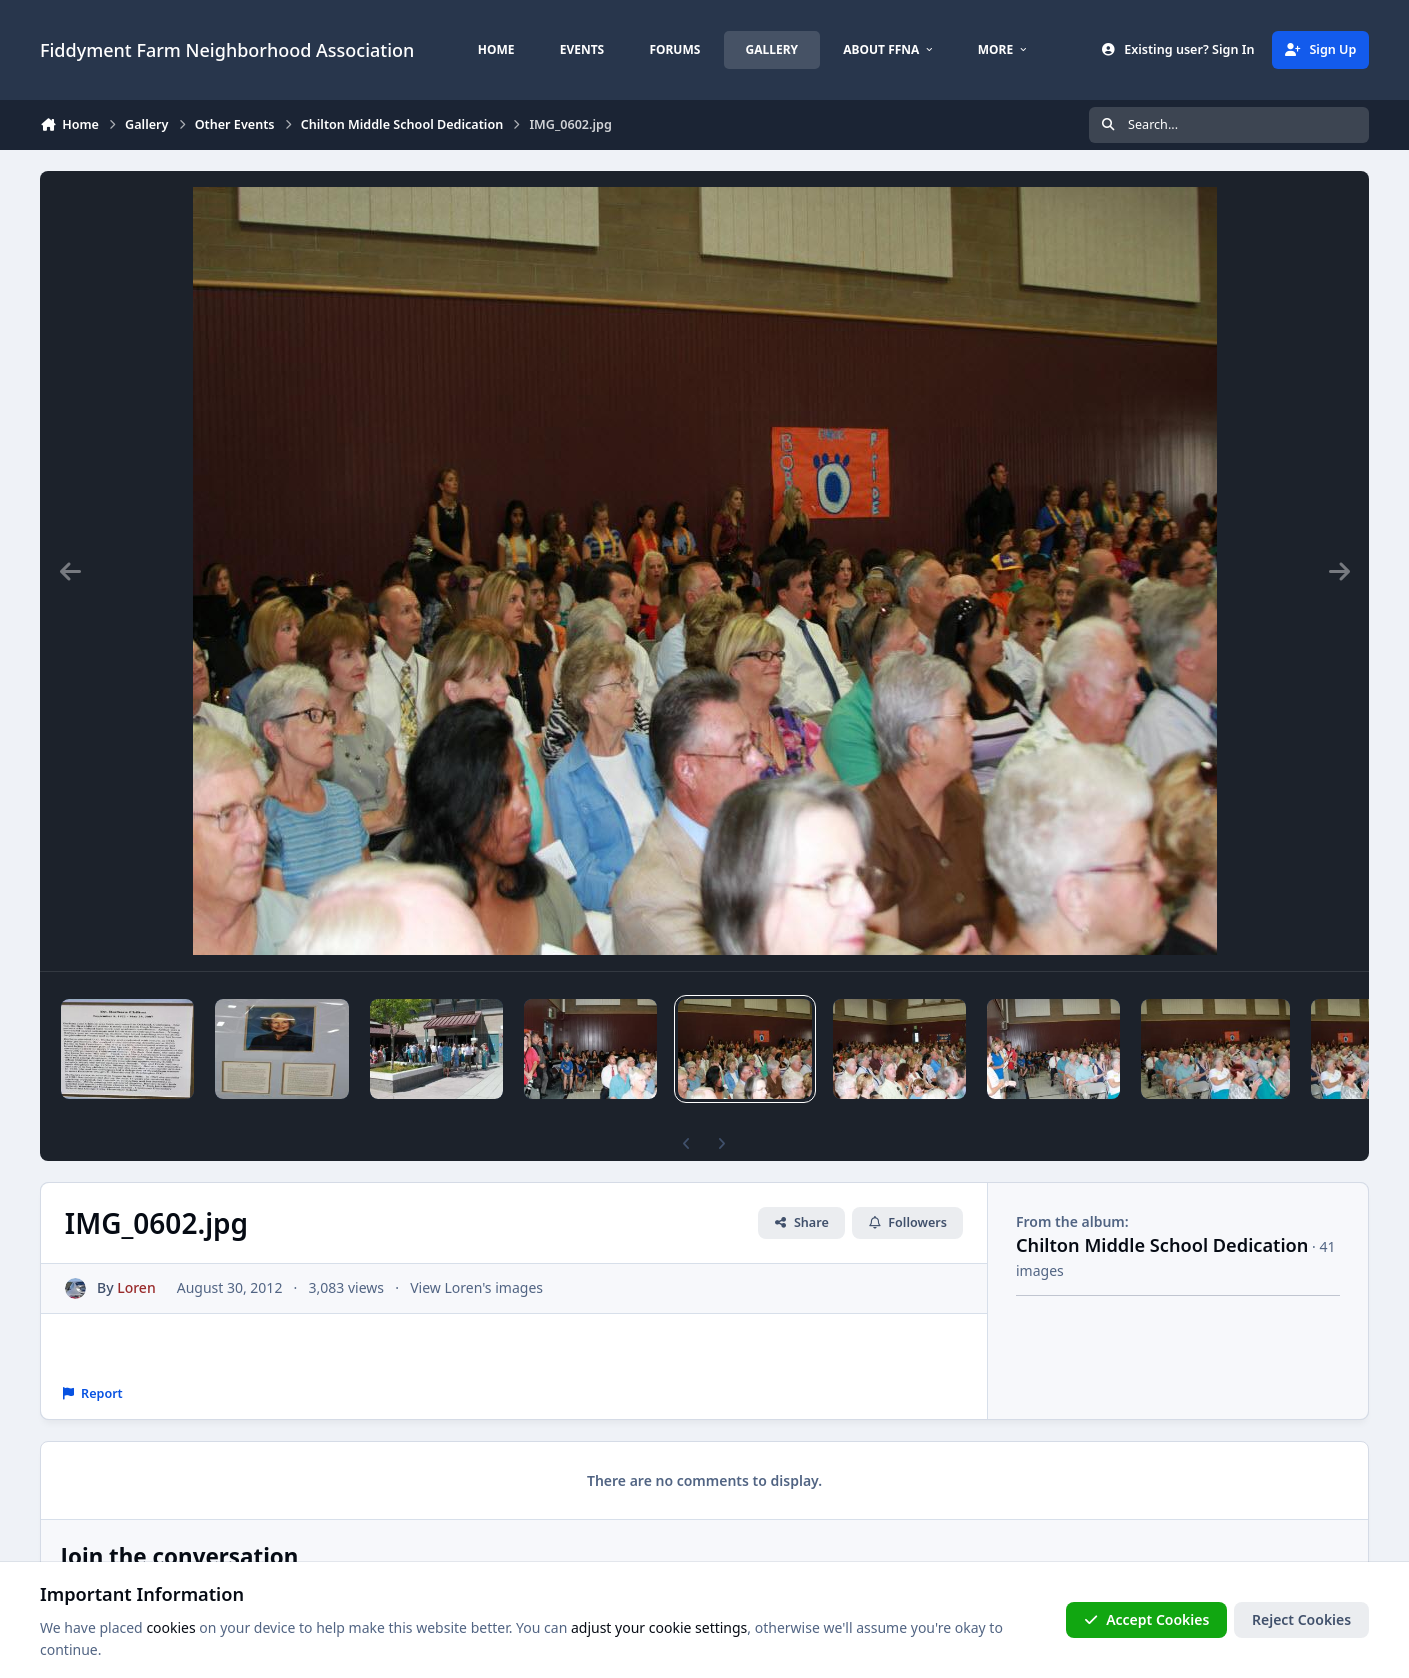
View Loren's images (476, 1287)
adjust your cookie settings (659, 1627)
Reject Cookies (1301, 1619)
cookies (170, 1627)
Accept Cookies (1147, 1619)
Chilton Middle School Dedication (1162, 1245)
